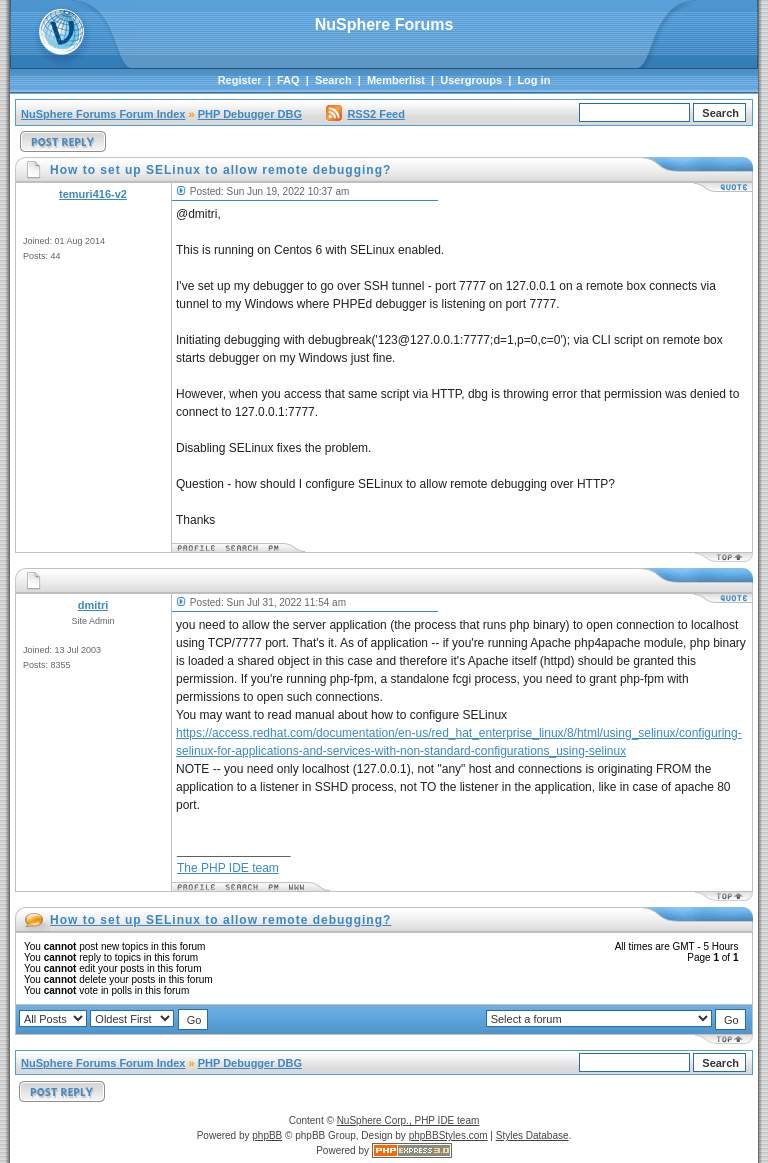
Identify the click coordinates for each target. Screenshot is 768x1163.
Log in (533, 80)
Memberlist (396, 80)
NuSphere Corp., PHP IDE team (408, 1120)
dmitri (93, 605)
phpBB (267, 1135)
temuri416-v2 (93, 194)
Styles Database (532, 1135)
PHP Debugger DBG (250, 114)
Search (333, 80)
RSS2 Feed (365, 114)
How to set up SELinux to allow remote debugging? (220, 920)
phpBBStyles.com (448, 1135)
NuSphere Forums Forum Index (103, 114)
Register (240, 80)
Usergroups (471, 80)
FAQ (288, 80)
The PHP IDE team (228, 868)
